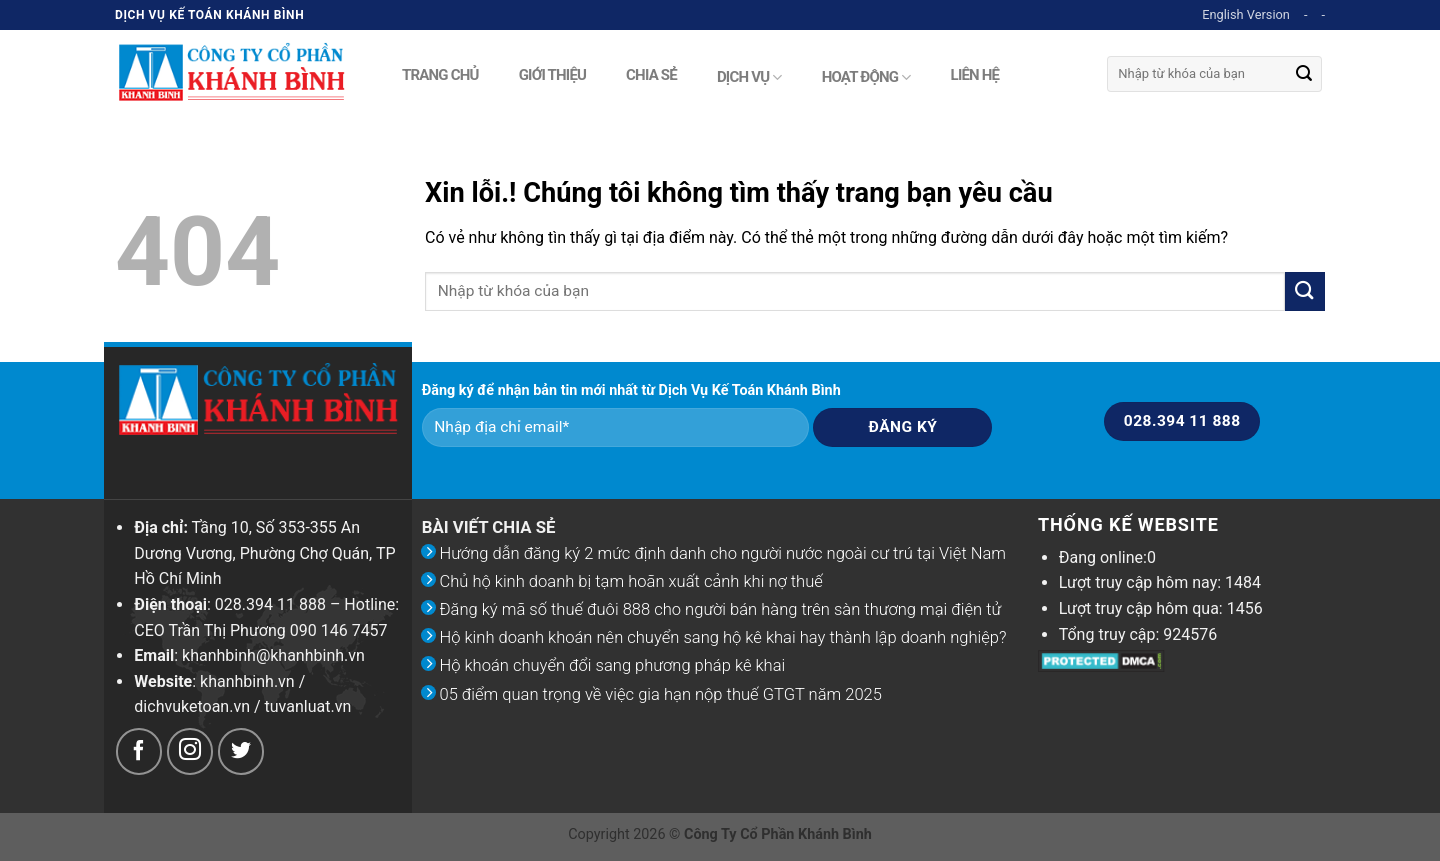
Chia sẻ (651, 73)
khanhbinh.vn (247, 681)
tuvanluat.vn (308, 706)
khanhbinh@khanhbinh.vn (273, 655)
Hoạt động (866, 77)
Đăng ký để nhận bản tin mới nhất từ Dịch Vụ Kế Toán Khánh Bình (631, 390)
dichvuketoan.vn (192, 706)
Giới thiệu (552, 73)
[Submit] (1304, 74)
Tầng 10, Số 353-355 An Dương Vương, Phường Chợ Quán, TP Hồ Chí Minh (264, 553)
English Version (1246, 14)
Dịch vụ (749, 77)
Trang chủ (440, 73)
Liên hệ (975, 73)
